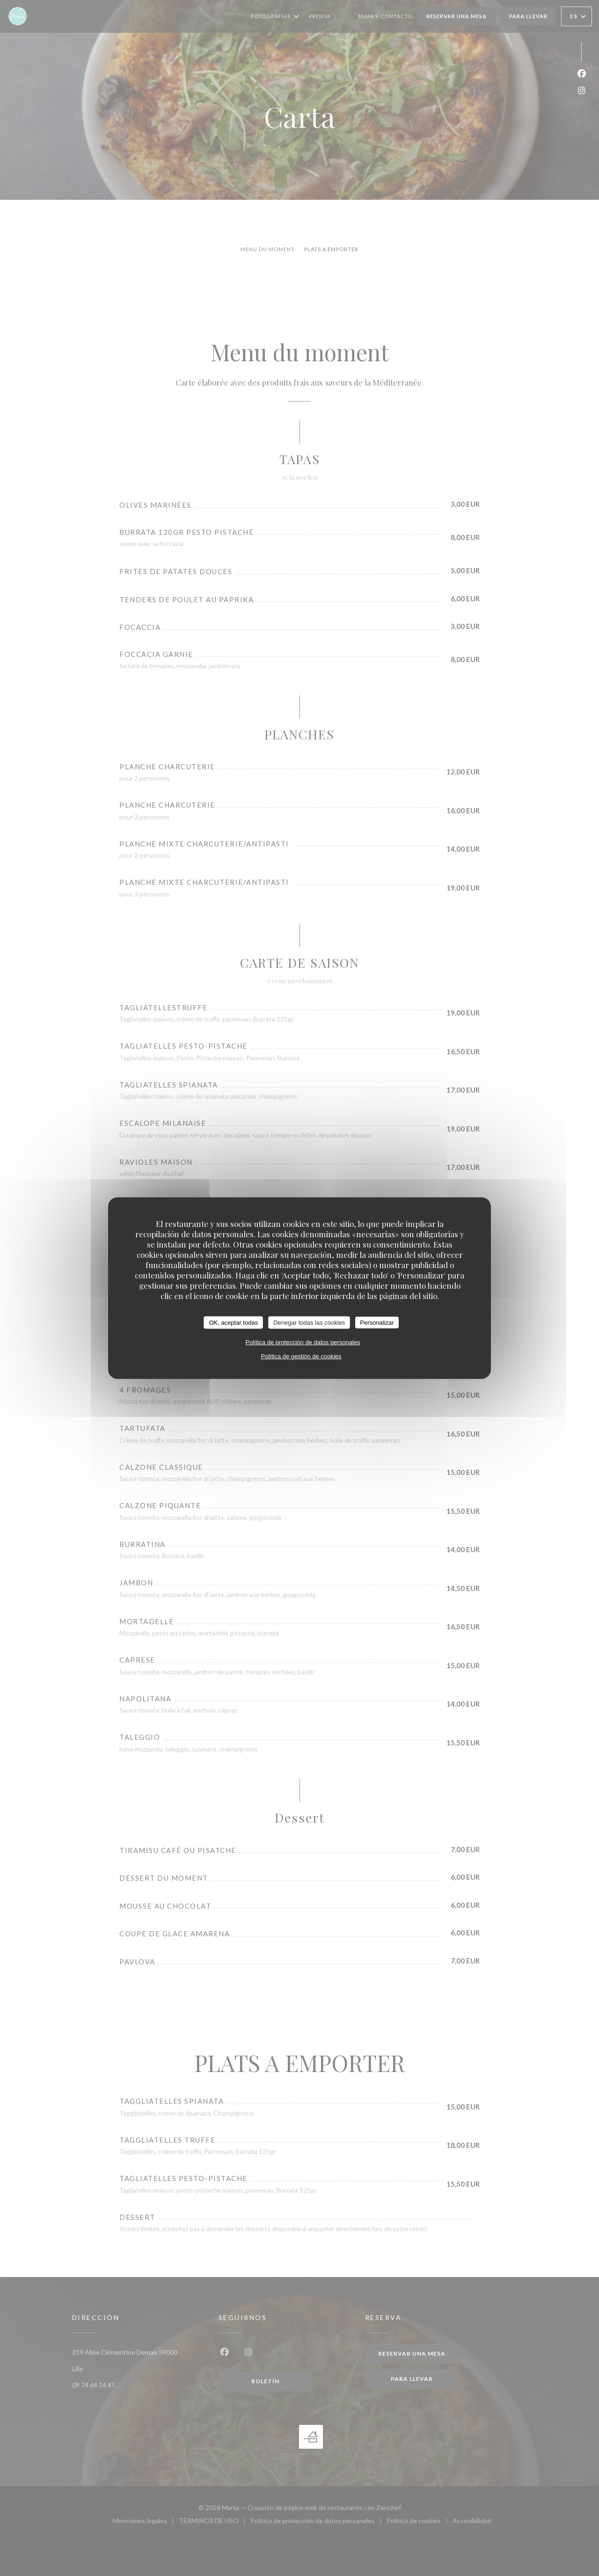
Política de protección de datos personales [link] (303, 1342)
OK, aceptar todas (233, 1322)
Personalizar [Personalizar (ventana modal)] (377, 1322)
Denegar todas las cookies (309, 1322)
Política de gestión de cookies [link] (301, 1356)
